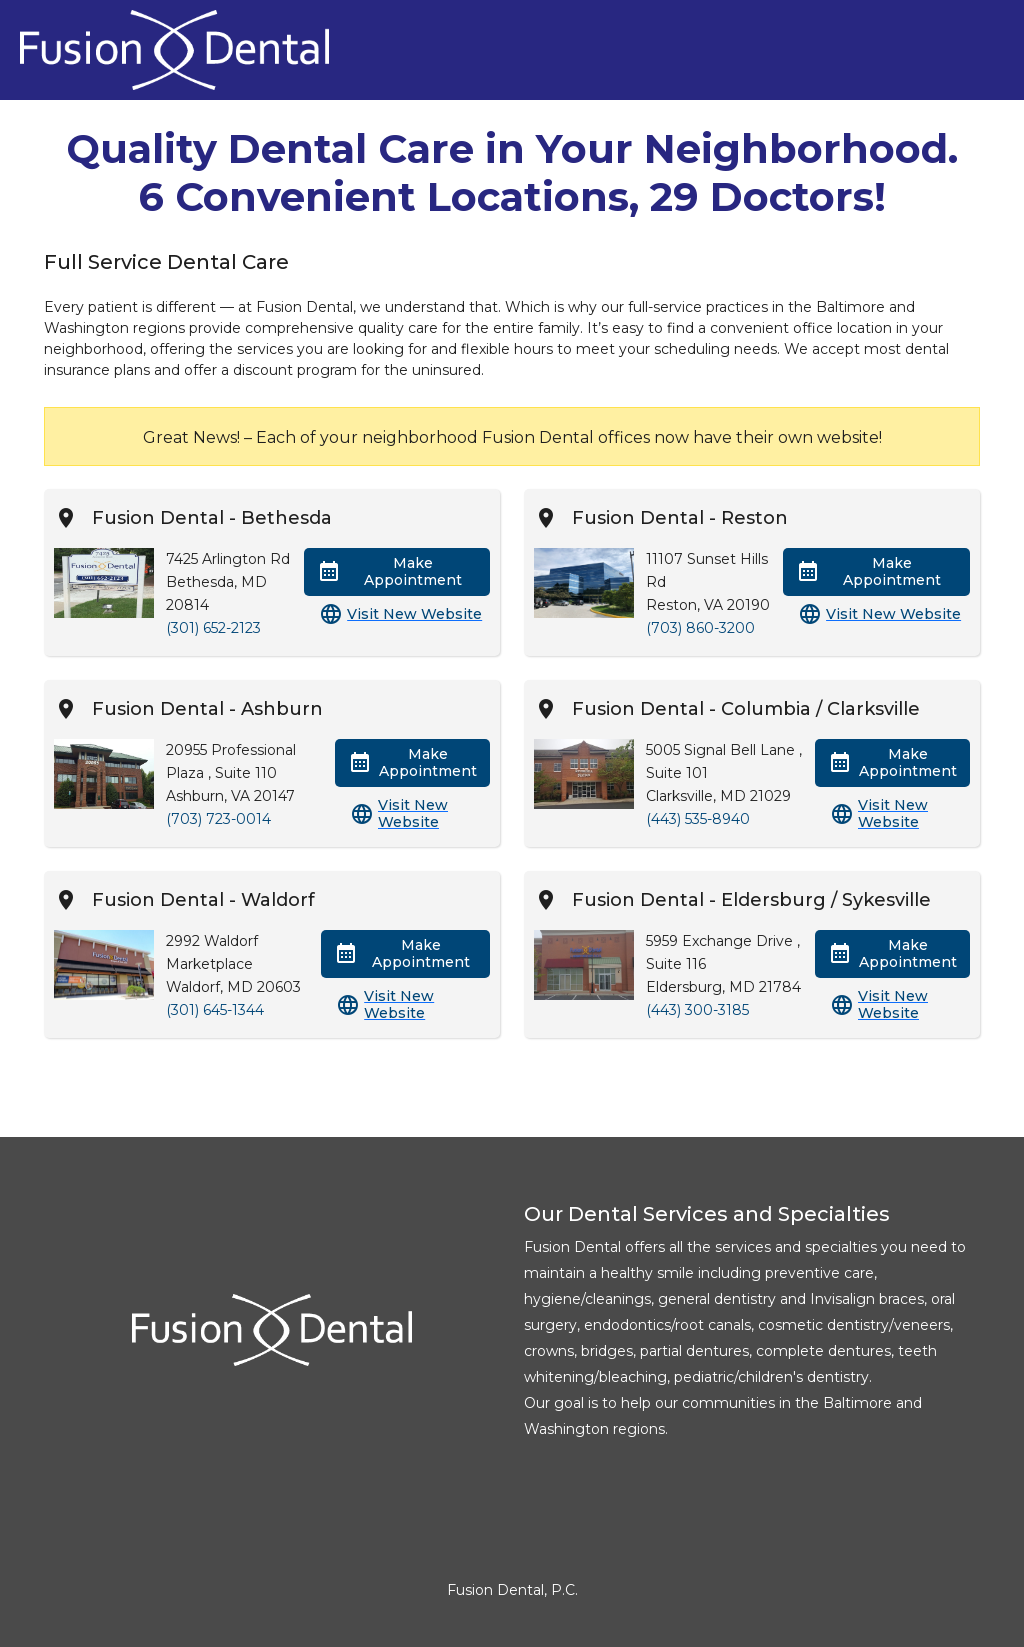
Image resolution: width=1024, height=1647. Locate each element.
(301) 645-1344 (215, 1010)
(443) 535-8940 (698, 819)
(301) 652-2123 (213, 628)
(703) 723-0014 (218, 819)
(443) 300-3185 (697, 1010)
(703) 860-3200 (700, 628)
